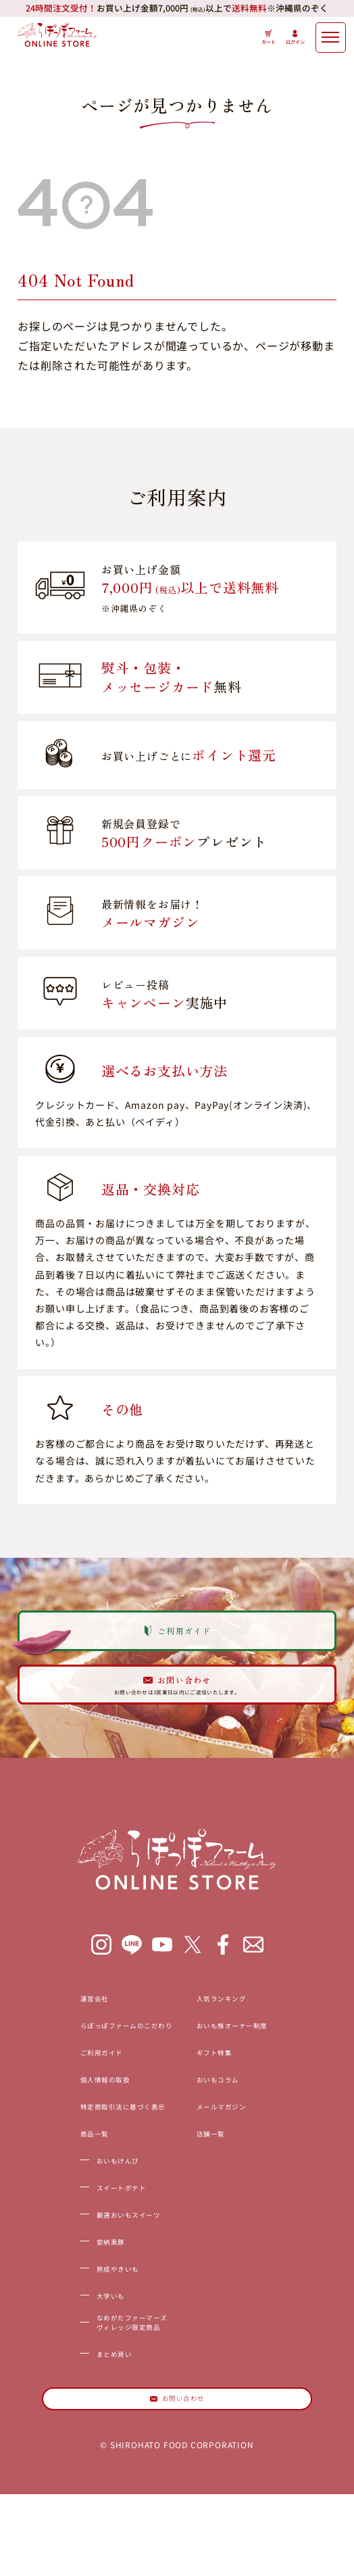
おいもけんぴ (77, 2213)
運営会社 (49, 2051)
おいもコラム (237, 2132)
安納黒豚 (65, 2295)
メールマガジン (242, 2159)
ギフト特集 (231, 2105)
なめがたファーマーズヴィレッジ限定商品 (99, 2384)
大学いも (65, 2349)
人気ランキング (242, 2051)
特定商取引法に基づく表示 (95, 2159)
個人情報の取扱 (67, 2132)
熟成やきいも (77, 2322)
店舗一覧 (225, 2186)
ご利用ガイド (61, 2105)
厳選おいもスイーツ (94, 2268)
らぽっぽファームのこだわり (100, 2078)
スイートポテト (83, 2241)
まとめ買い (71, 2419)
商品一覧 (49, 2186)
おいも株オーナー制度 (259, 2078)
